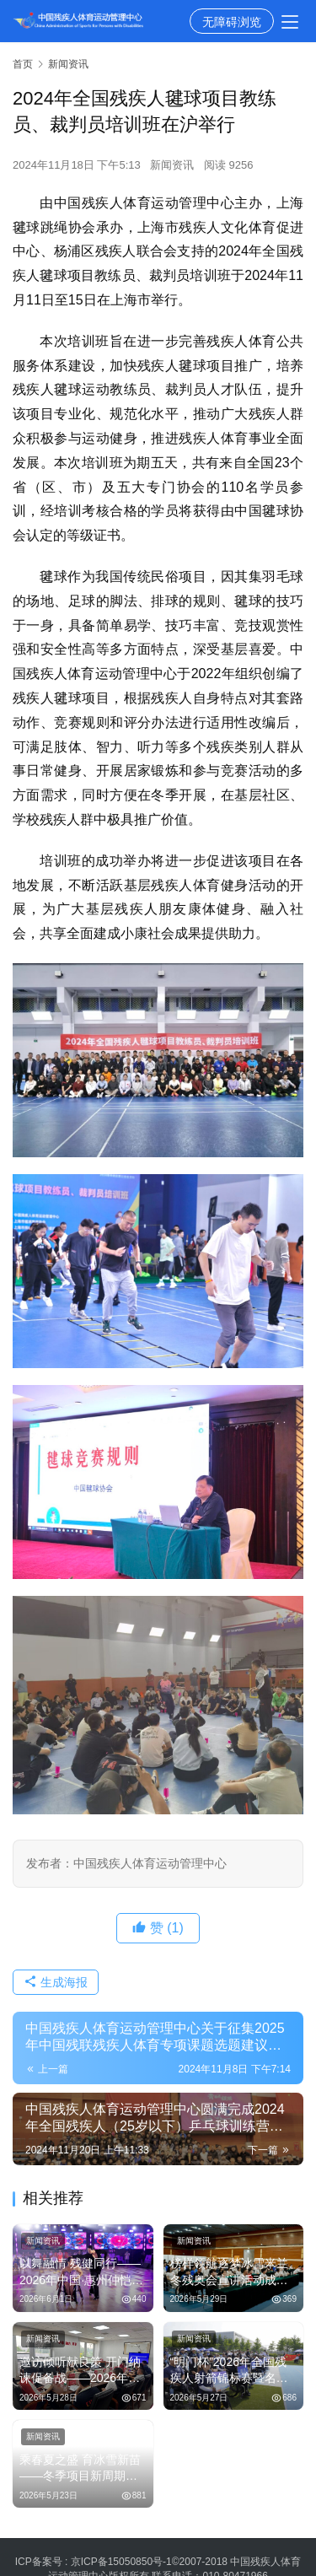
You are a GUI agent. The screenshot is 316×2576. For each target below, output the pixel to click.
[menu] (290, 22)
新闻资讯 (172, 165)
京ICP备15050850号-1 (121, 2562)
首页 (23, 64)
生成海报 (56, 1982)
